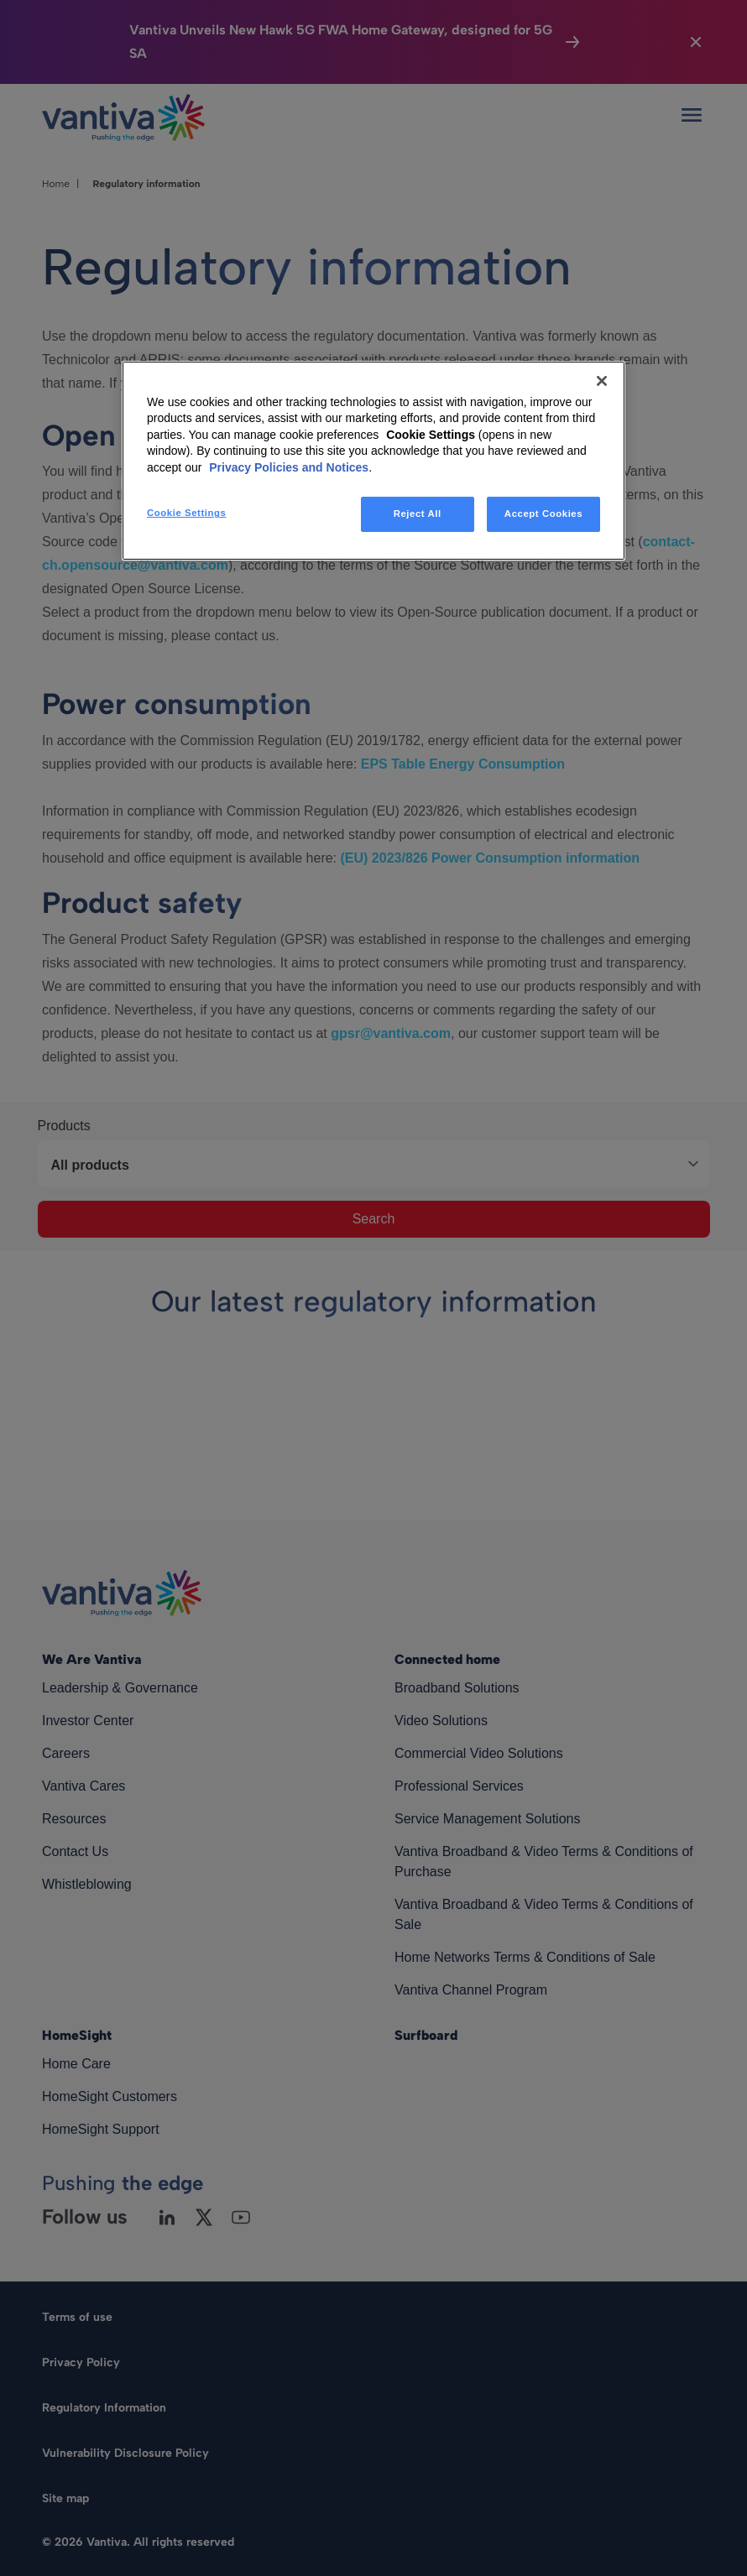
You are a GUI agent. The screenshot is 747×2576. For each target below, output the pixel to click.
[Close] (601, 380)
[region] (373, 460)
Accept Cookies (543, 513)
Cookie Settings (430, 434)
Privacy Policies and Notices (288, 467)
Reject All (417, 513)
